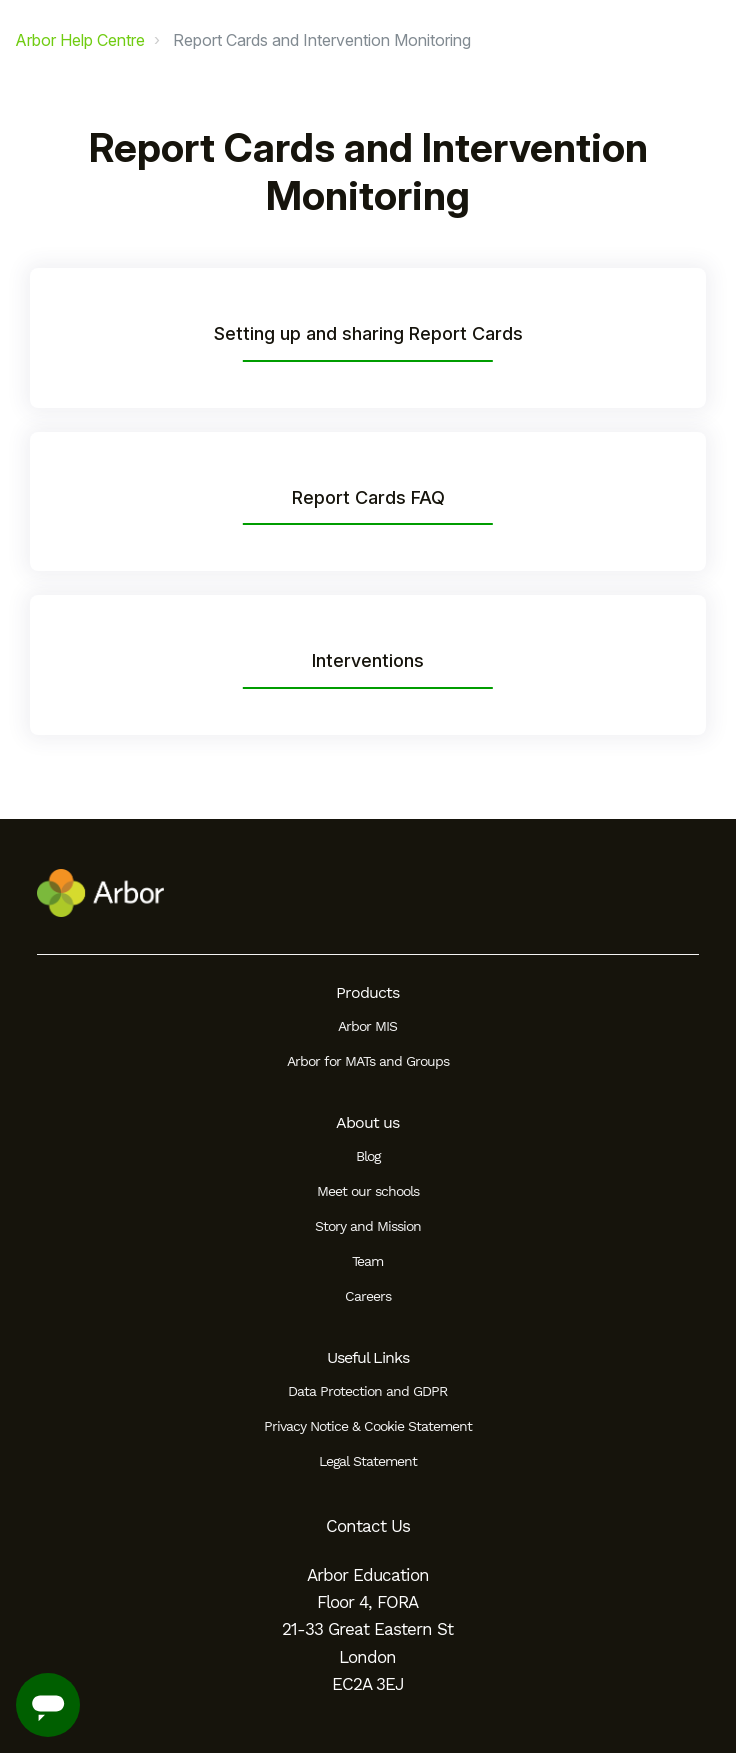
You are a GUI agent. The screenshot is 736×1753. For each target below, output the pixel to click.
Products (367, 992)
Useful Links (368, 1357)
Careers (368, 1296)
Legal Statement (368, 1461)
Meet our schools (368, 1191)
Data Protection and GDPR (367, 1391)
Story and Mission (368, 1226)
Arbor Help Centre (80, 40)
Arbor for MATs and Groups (368, 1061)
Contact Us (368, 1526)
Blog (368, 1156)
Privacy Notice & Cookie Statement (368, 1426)
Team (367, 1261)
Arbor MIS (367, 1026)
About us (367, 1122)
